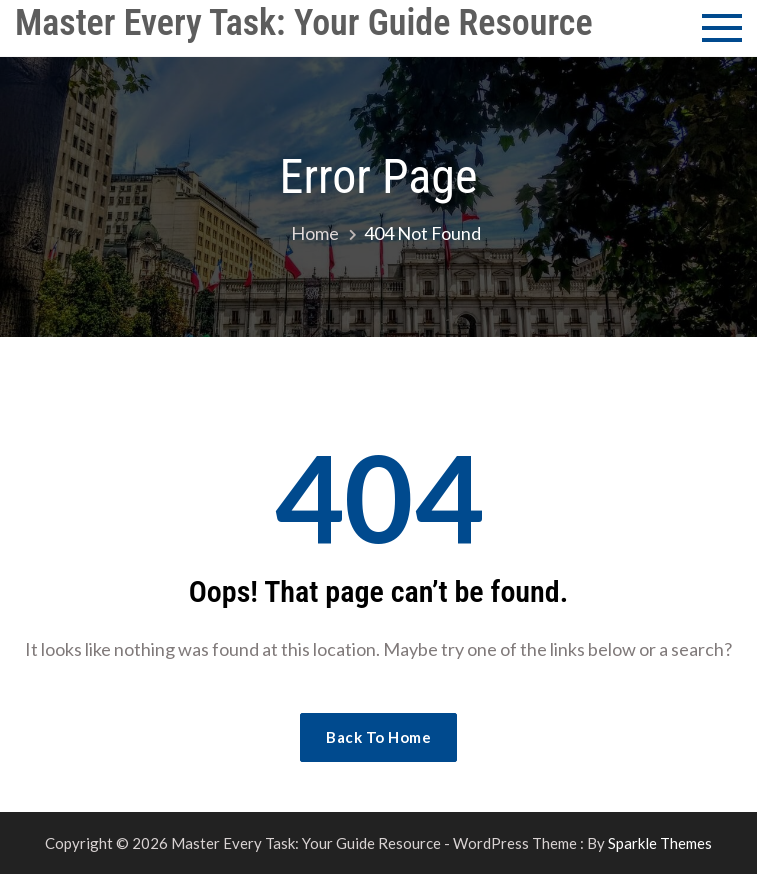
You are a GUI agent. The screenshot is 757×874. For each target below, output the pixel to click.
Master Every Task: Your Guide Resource (304, 23)
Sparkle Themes (660, 843)
